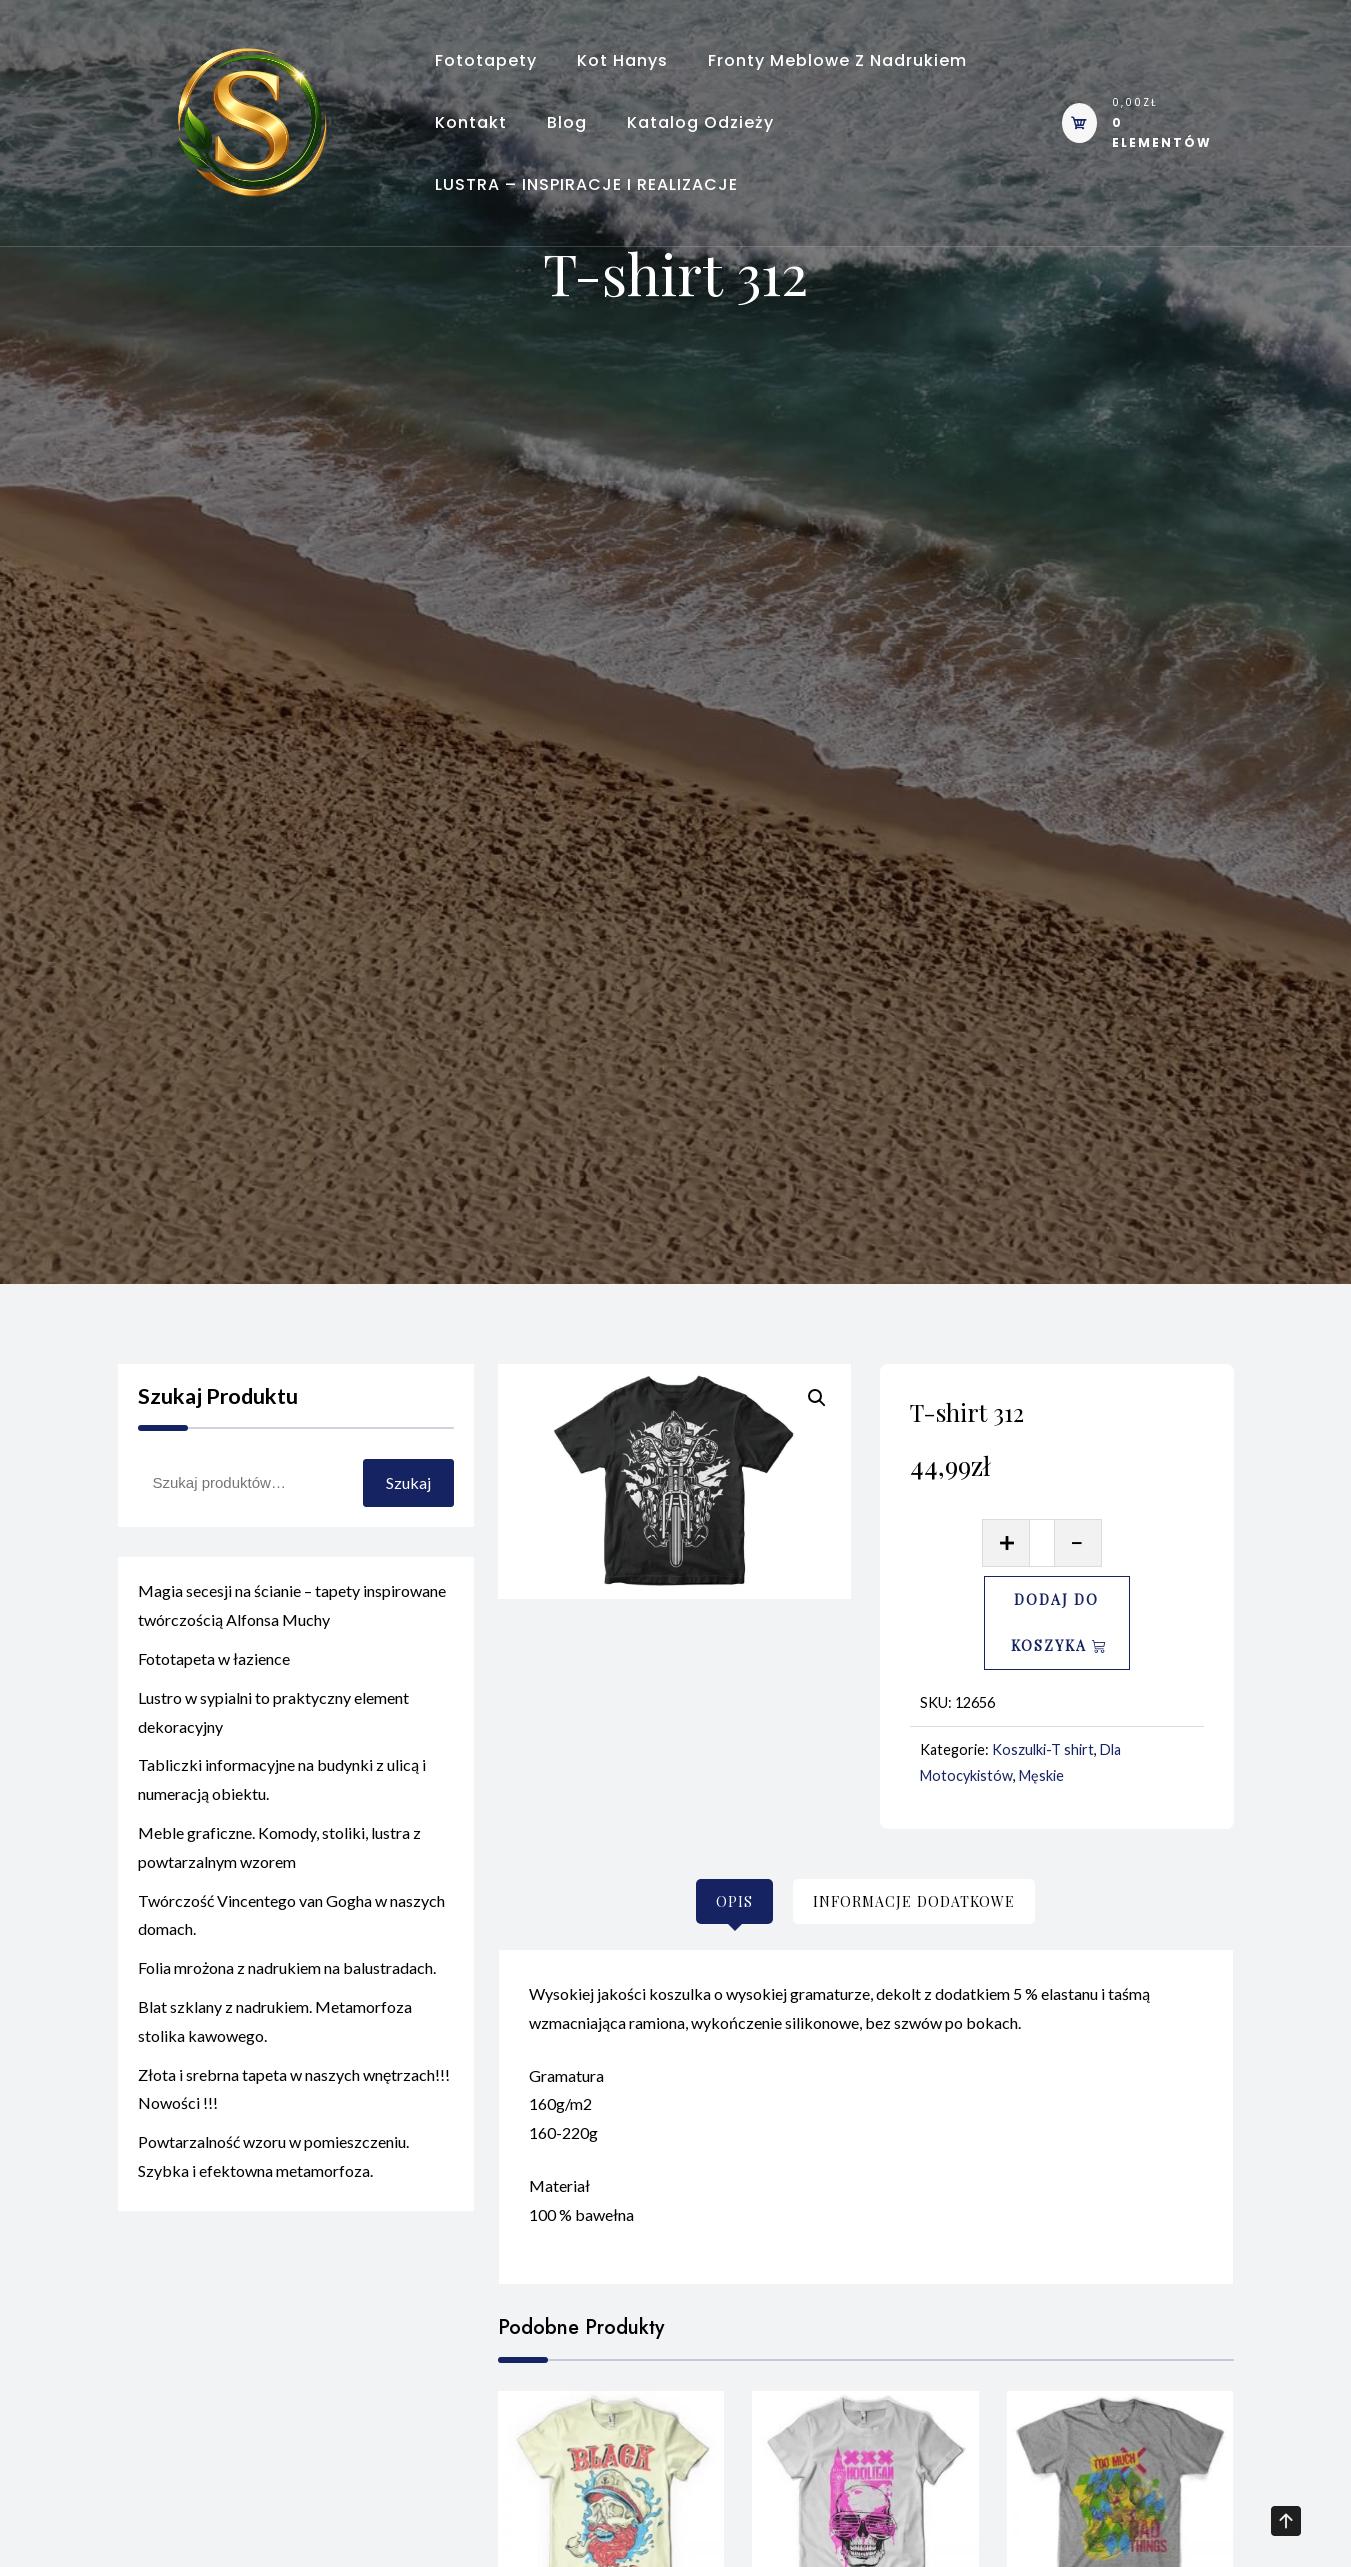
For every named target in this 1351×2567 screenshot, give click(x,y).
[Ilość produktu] (1042, 1543)
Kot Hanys (622, 60)
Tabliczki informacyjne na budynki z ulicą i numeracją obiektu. (282, 1789)
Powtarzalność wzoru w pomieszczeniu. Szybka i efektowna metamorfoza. (273, 2166)
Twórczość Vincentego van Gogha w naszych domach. (291, 1924)
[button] (817, 1398)
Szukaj (408, 1482)
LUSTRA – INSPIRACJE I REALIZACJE (586, 184)
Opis (734, 1901)
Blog (567, 122)
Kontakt (471, 122)
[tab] (734, 1901)
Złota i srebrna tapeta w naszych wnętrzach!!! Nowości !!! (294, 2098)
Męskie (1041, 1775)
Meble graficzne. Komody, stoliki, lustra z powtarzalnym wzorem (279, 1857)
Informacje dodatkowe (914, 1901)
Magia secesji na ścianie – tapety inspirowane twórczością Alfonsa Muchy (292, 1615)
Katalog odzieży (700, 122)
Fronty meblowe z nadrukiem (837, 60)
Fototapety (486, 60)
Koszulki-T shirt (1043, 1749)
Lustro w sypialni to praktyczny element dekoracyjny (273, 1722)
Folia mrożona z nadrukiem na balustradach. (287, 1977)
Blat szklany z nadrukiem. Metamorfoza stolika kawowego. (275, 2031)
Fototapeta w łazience (214, 1668)
